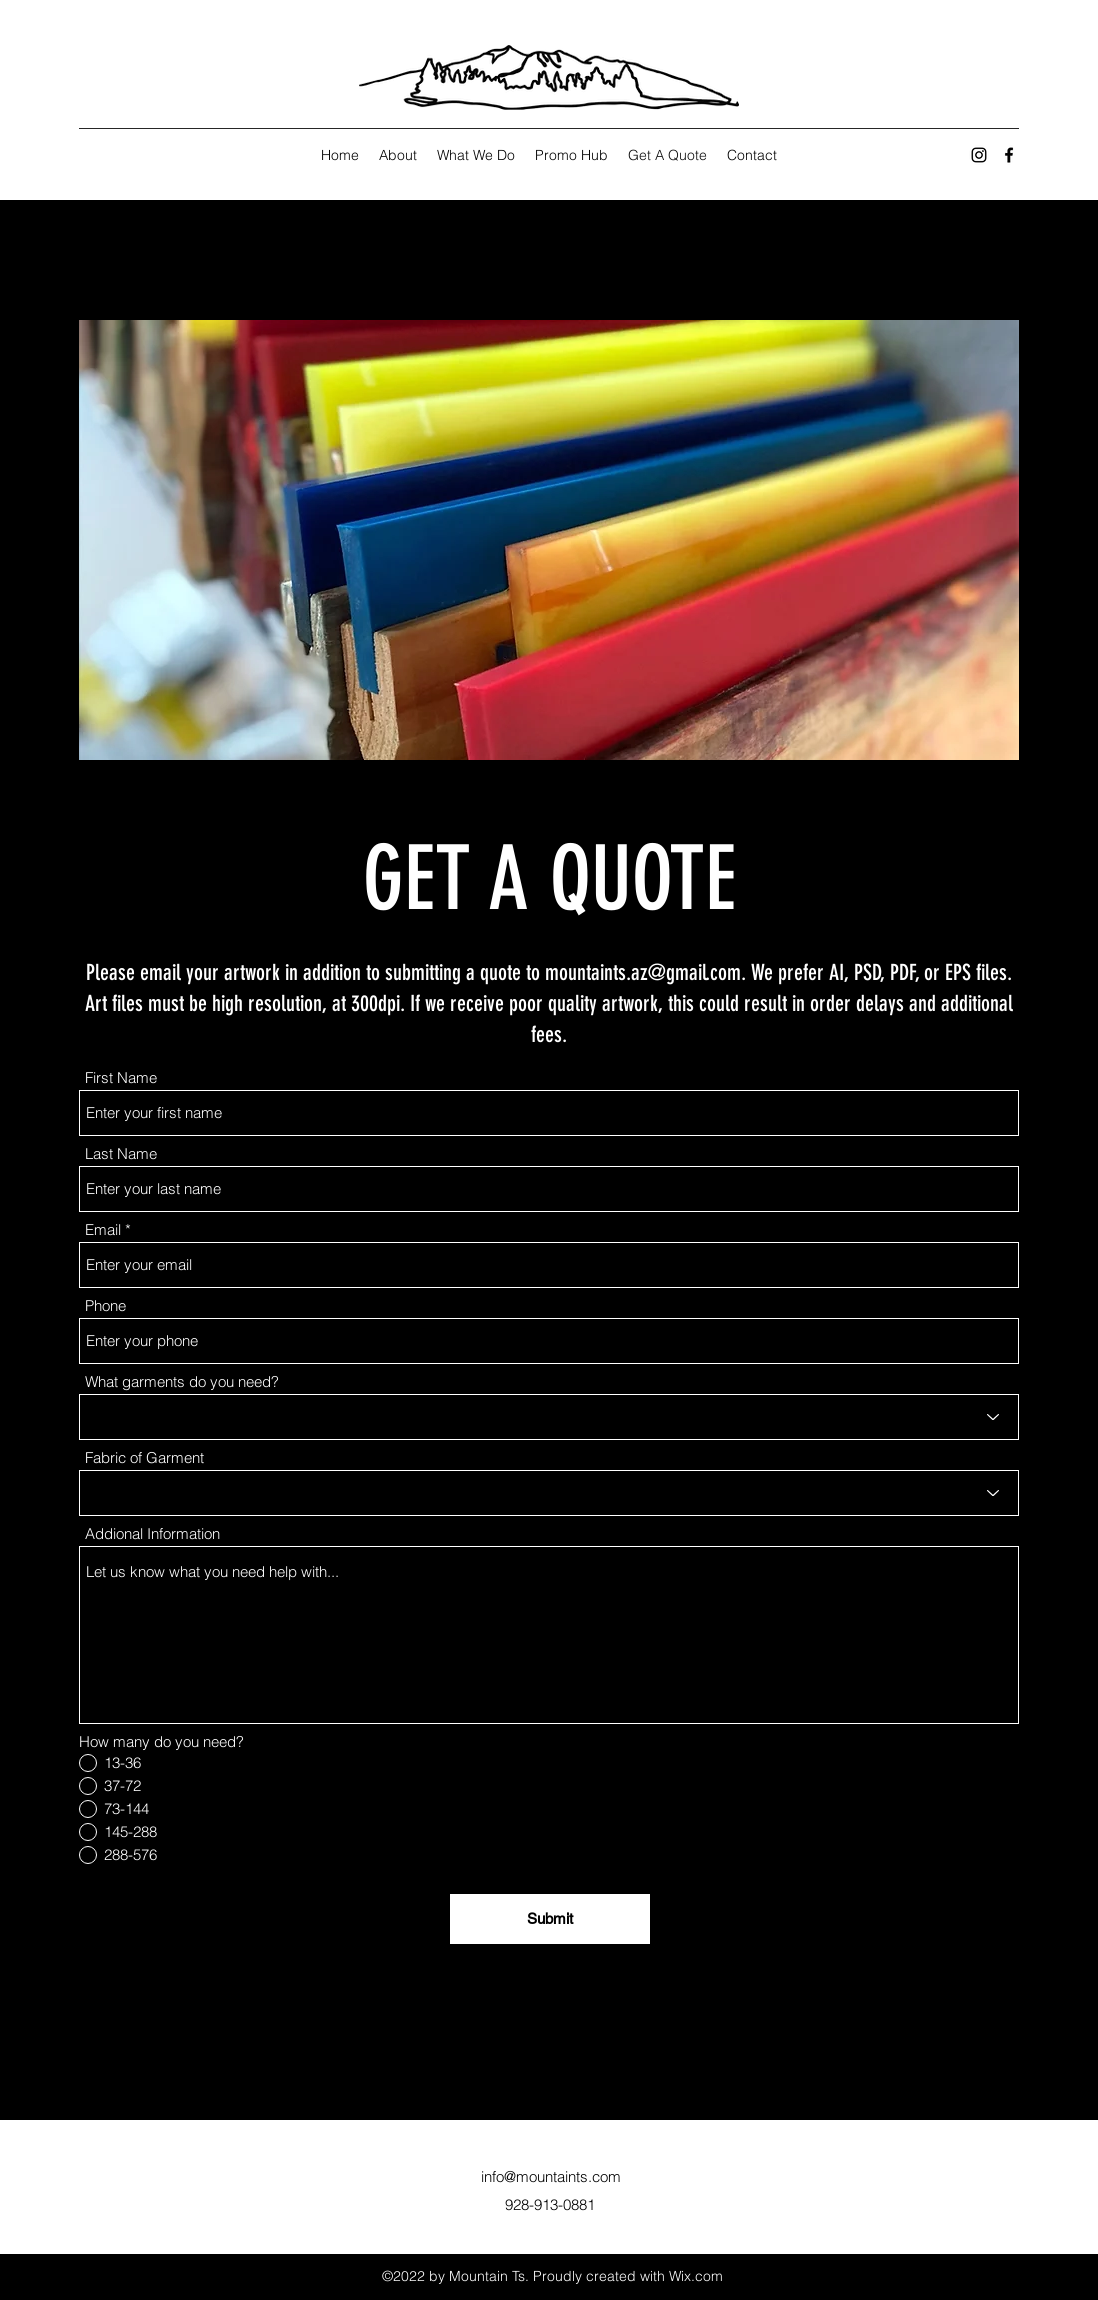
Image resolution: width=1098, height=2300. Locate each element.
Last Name (121, 1153)
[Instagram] (979, 155)
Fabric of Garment (144, 1457)
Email (103, 1229)
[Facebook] (1009, 155)
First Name (121, 1077)
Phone (105, 1305)
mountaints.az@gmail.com (643, 972)
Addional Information (152, 1533)
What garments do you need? (182, 1381)
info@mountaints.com (551, 2176)
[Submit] (550, 1919)
